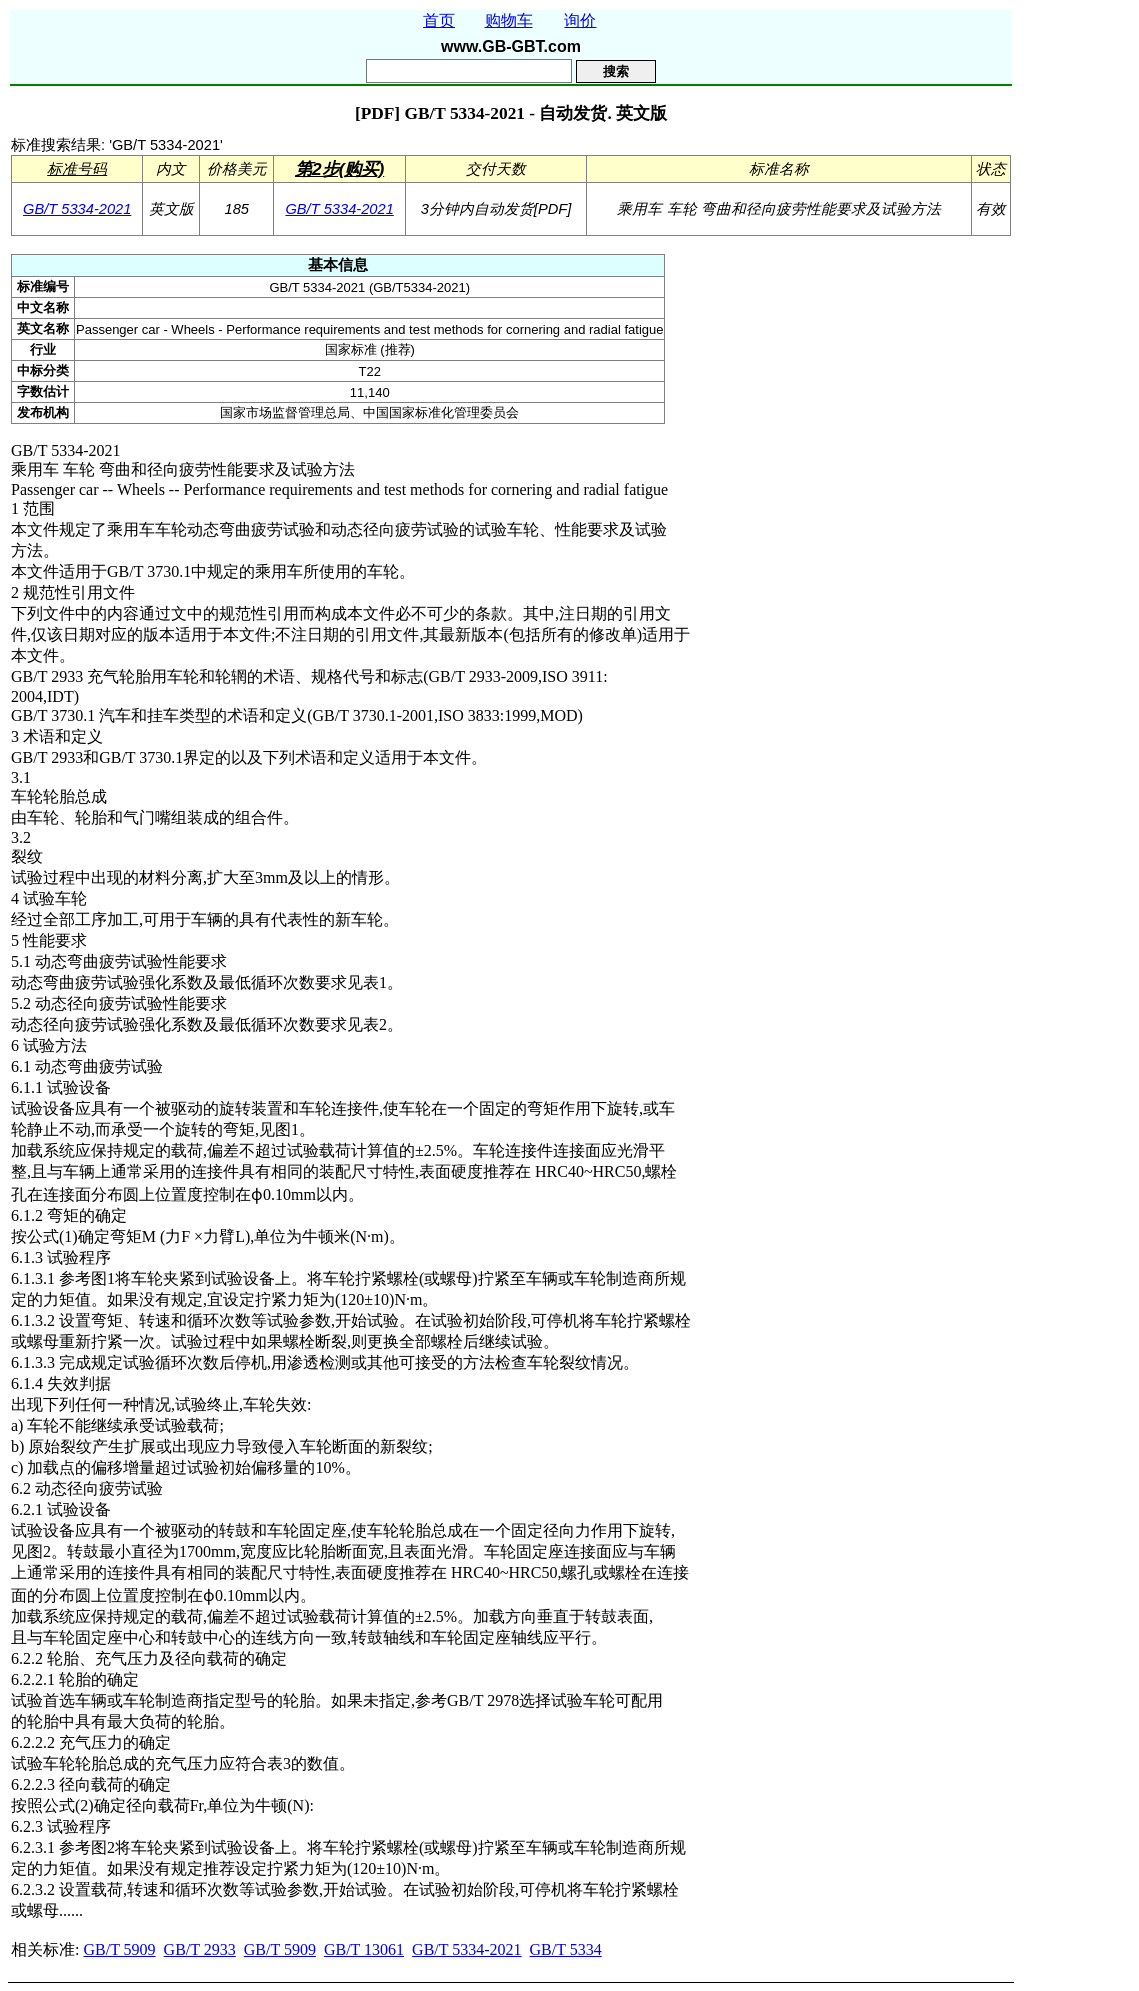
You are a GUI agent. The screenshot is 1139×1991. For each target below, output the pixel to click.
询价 (580, 20)
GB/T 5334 (566, 1949)
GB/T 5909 (119, 1949)
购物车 (509, 20)
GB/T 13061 (364, 1949)
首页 (439, 20)
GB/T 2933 (200, 1949)
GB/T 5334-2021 (77, 209)
